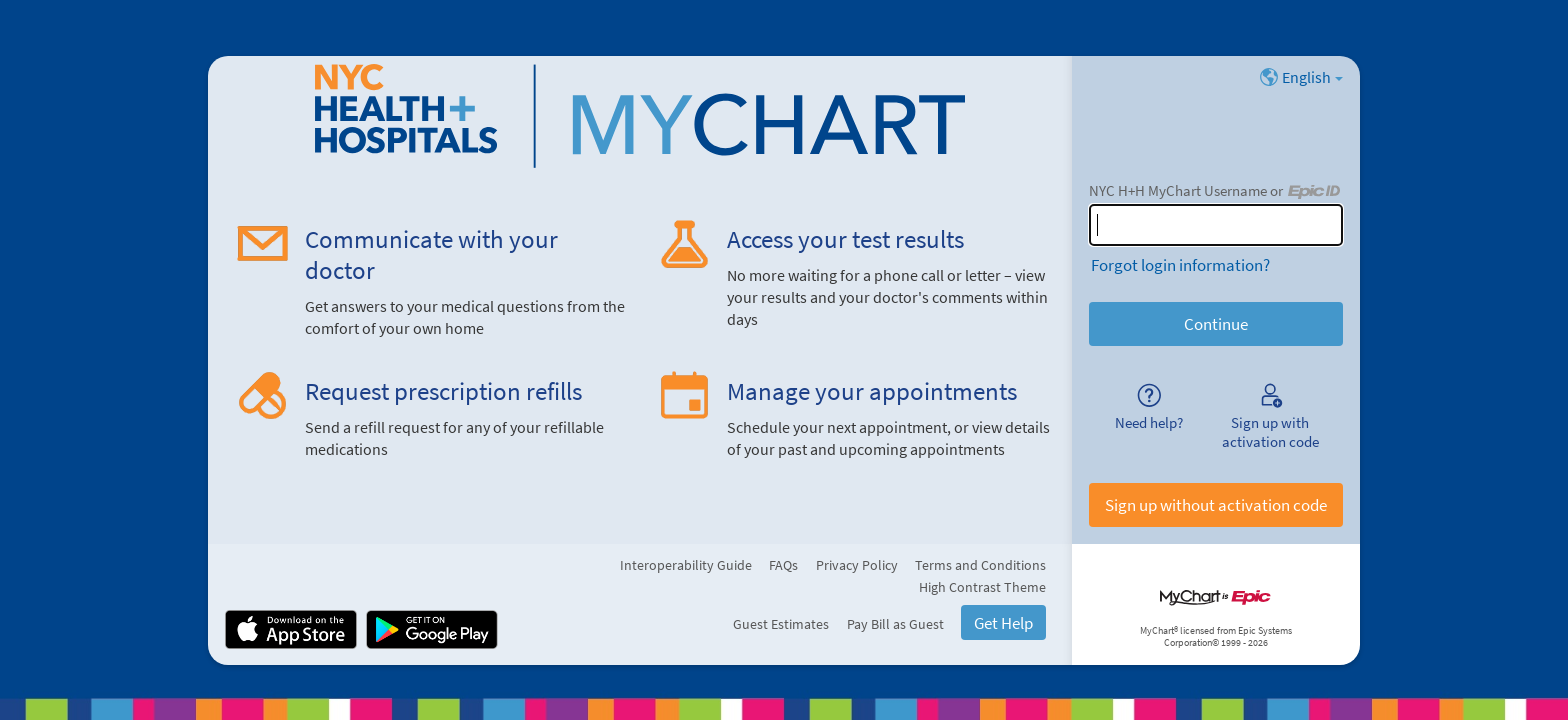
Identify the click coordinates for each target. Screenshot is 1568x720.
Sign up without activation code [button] (1216, 505)
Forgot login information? (1180, 265)
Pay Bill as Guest (895, 624)
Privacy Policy (857, 565)
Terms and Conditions (980, 565)
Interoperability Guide (686, 565)
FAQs (783, 565)
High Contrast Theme (982, 587)
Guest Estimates (781, 624)
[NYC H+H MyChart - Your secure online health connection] (640, 116)
